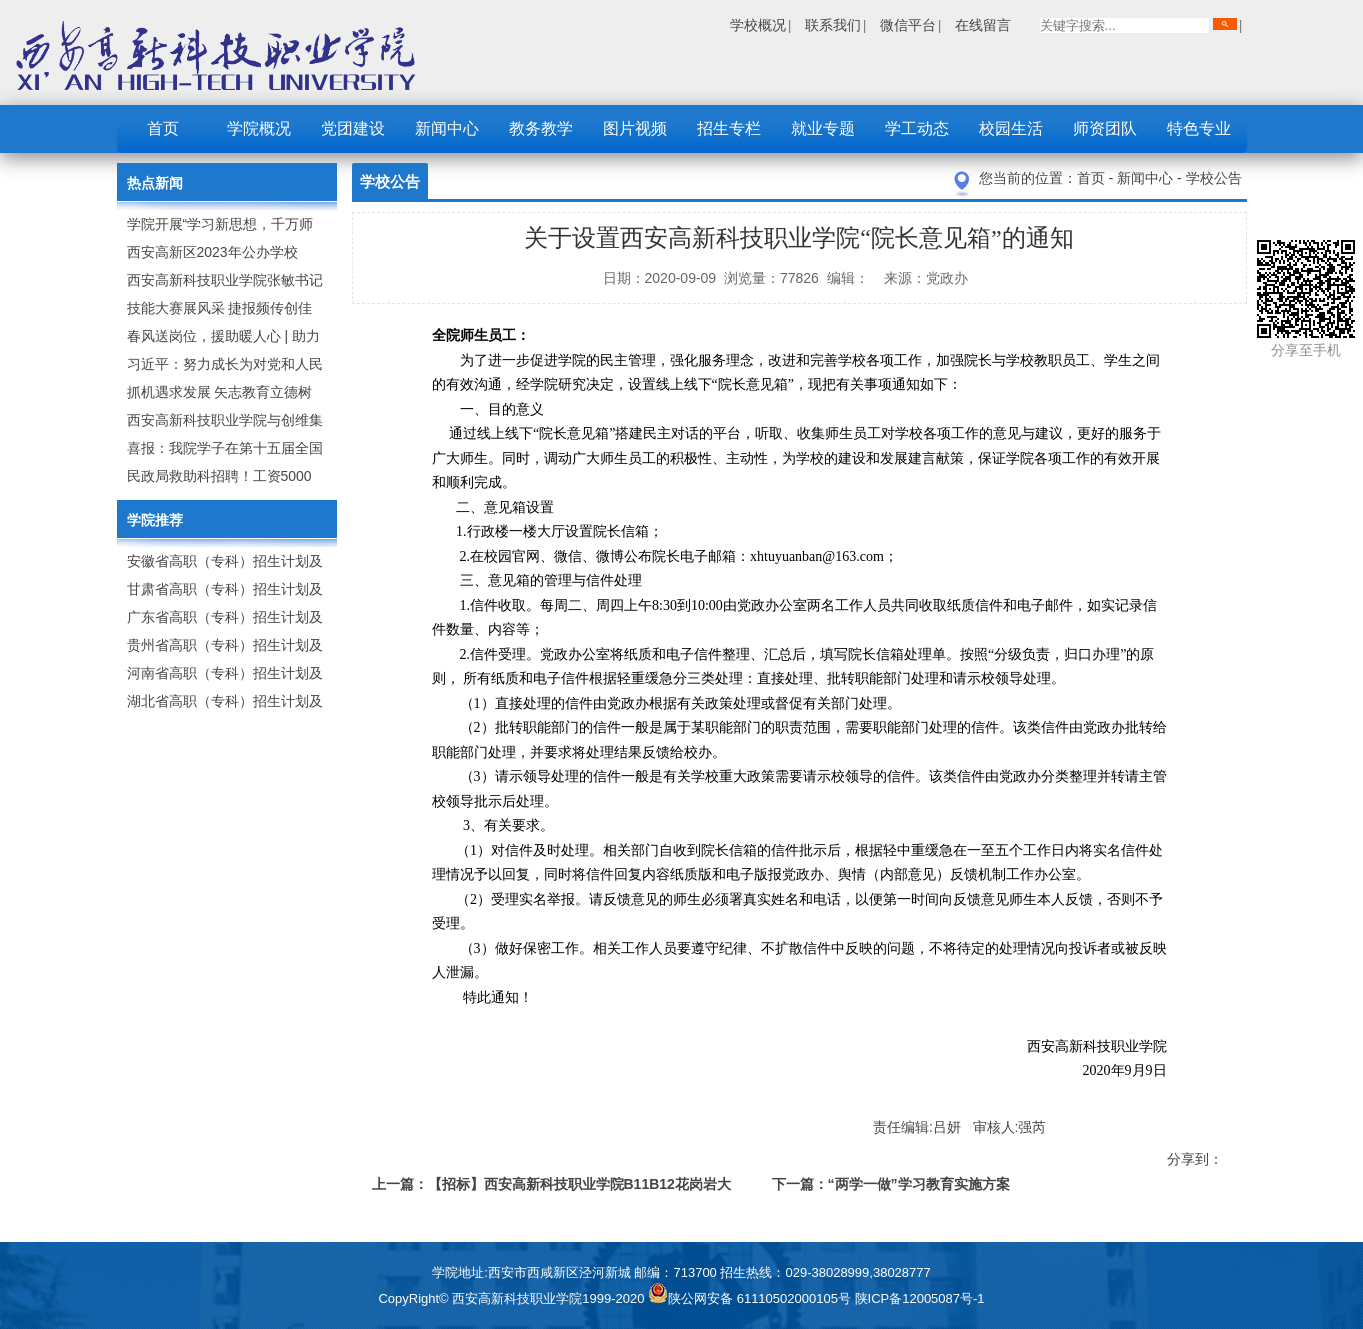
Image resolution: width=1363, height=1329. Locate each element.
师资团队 (1105, 128)
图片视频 (635, 128)
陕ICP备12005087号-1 (920, 1298)
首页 (163, 128)
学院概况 (259, 128)
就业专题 (823, 128)
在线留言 (983, 25)
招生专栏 (729, 128)
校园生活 (1011, 128)
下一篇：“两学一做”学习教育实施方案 (891, 1184)
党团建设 (353, 128)
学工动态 (917, 128)
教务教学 (541, 128)
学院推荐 (155, 520)
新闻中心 (447, 128)
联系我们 (833, 25)
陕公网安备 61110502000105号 (751, 1298)
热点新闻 (155, 183)
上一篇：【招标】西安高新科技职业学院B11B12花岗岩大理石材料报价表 (551, 1187)
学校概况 (758, 25)
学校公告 (1214, 178)
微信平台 (908, 25)
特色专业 (1199, 128)
